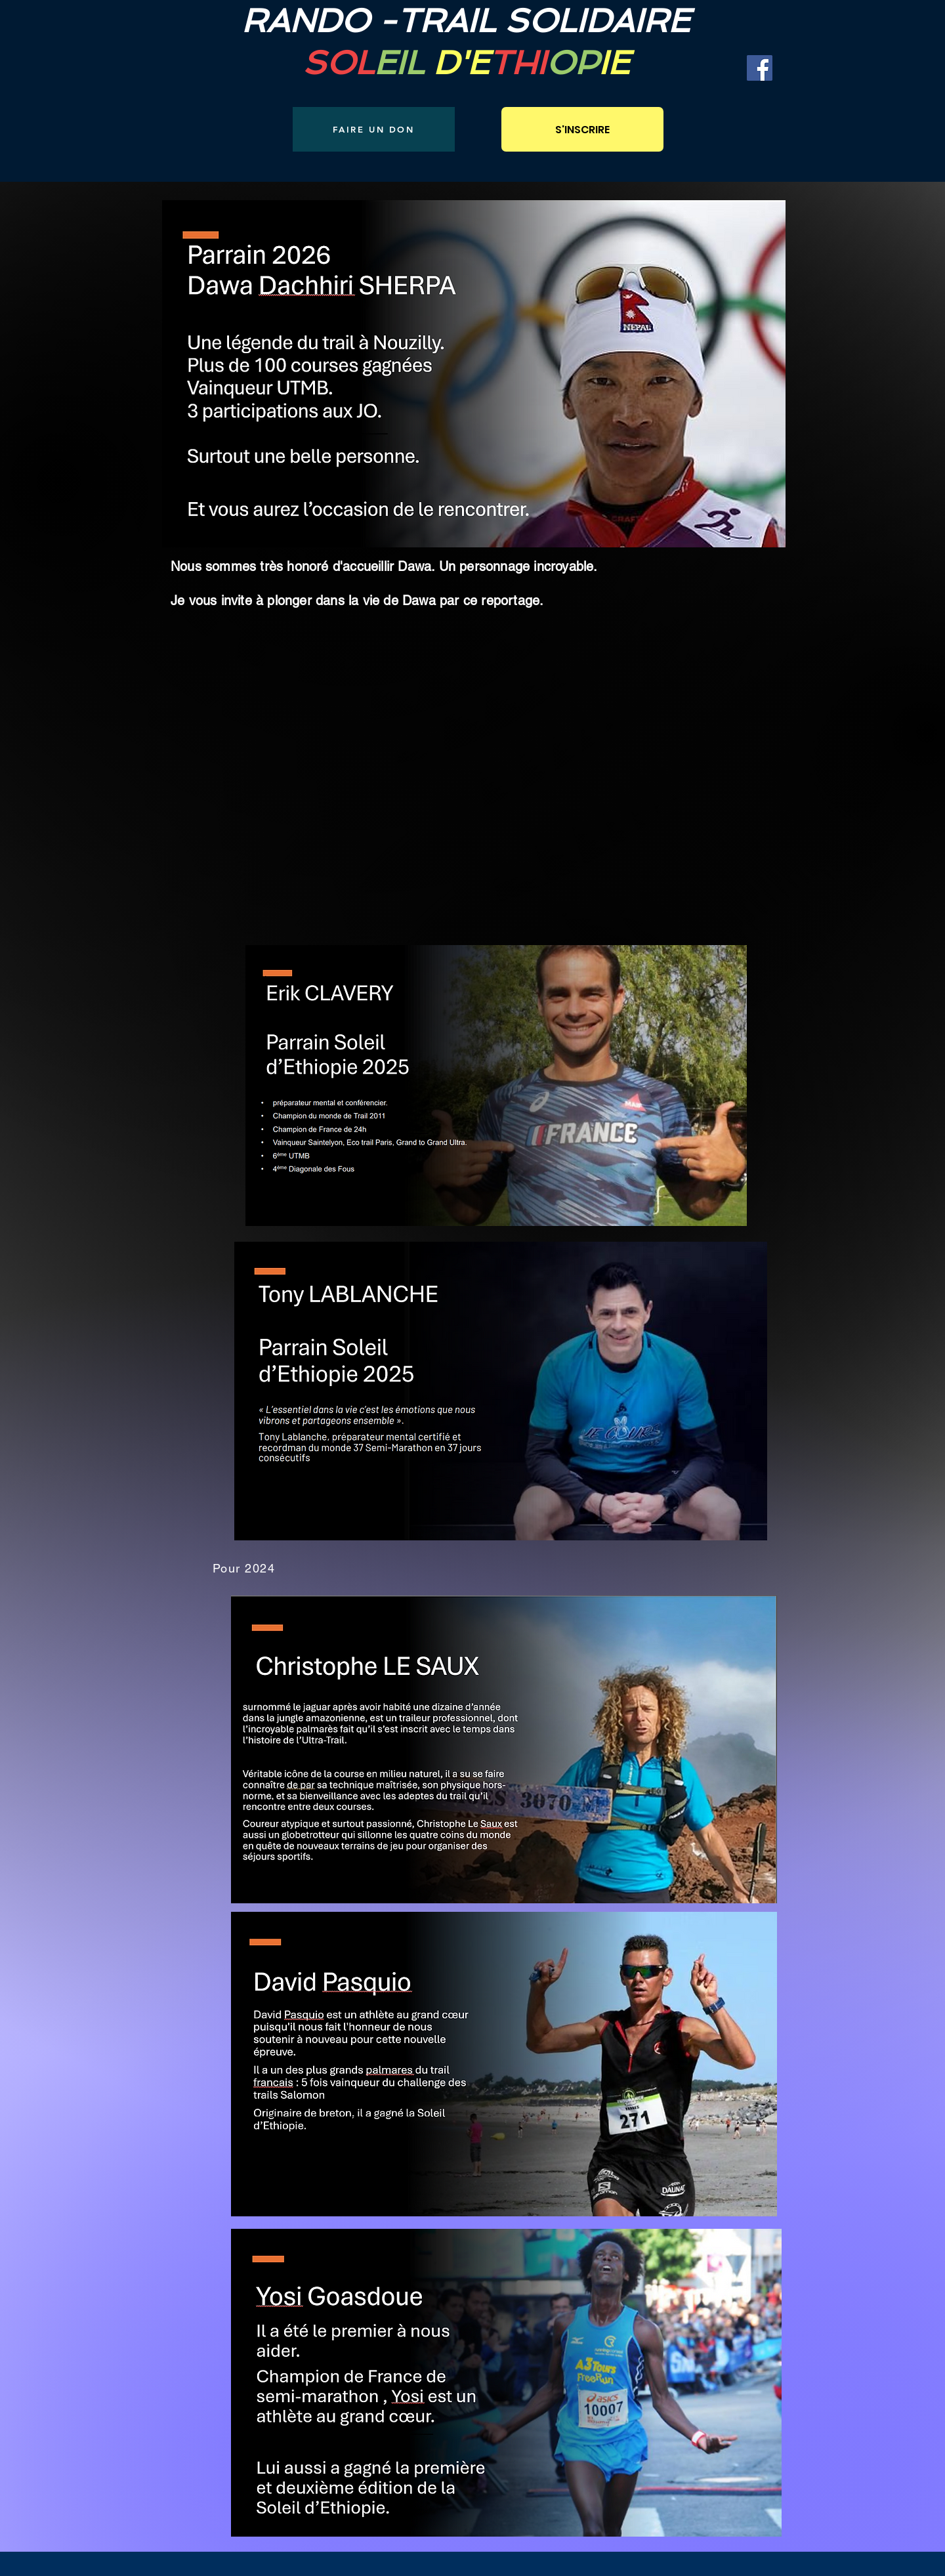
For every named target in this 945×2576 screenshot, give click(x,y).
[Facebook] (759, 68)
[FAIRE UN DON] (374, 129)
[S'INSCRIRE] (582, 129)
